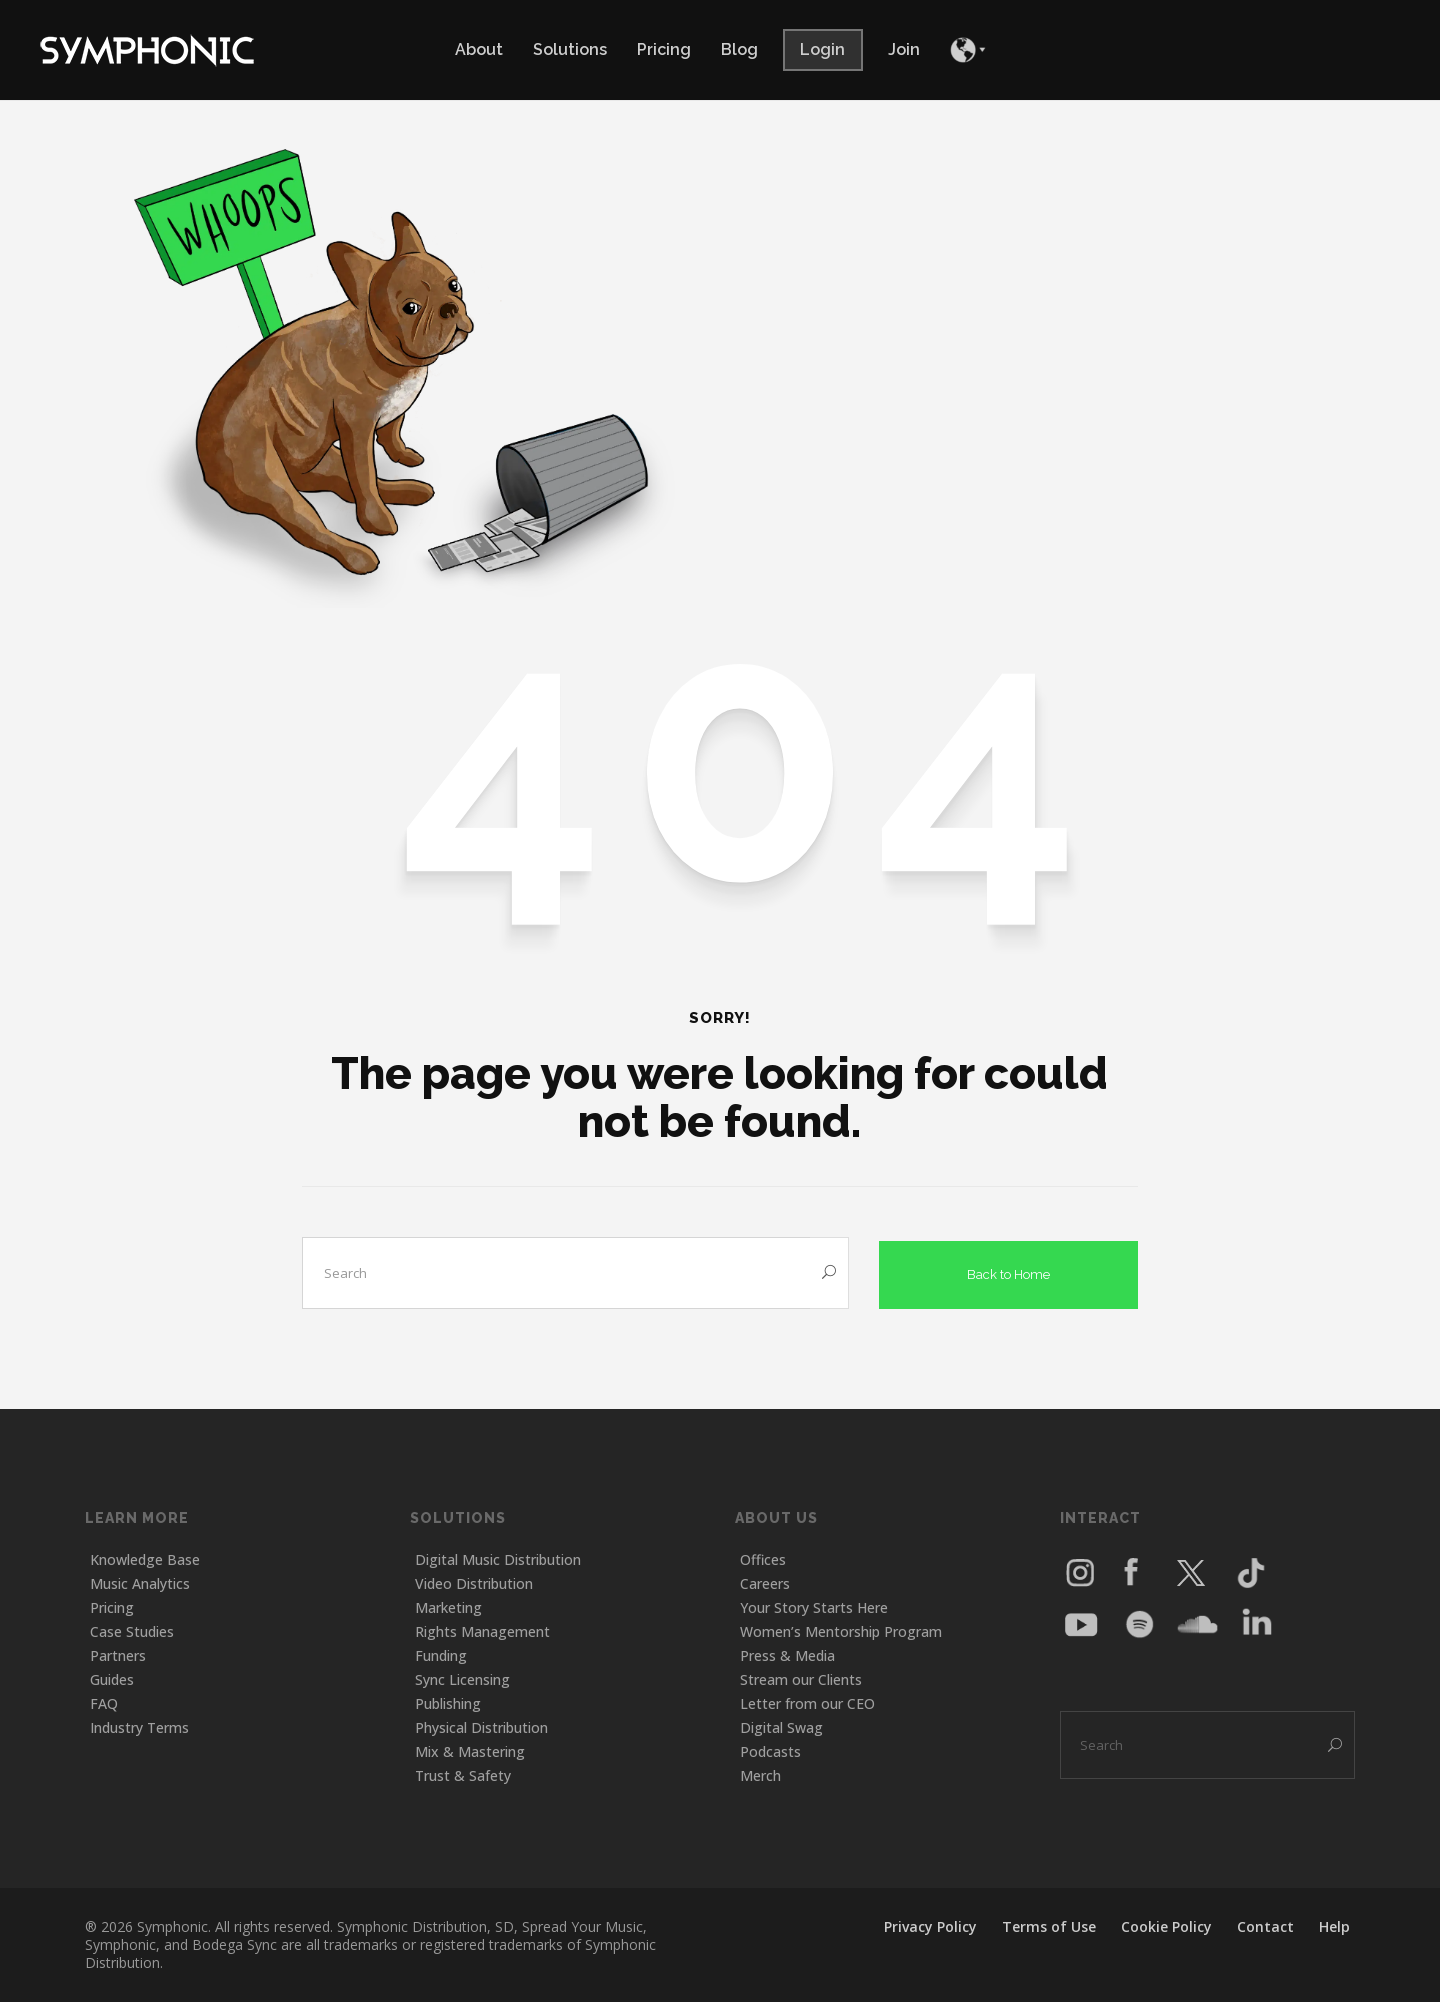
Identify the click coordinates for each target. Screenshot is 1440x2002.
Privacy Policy (930, 1926)
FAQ (104, 1703)
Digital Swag (781, 1727)
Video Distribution (474, 1583)
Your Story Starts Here (814, 1607)
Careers (765, 1583)
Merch (760, 1775)
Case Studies (132, 1631)
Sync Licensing (462, 1679)
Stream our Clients (801, 1679)
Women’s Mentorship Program (841, 1631)
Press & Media (787, 1655)
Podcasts (770, 1751)
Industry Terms (139, 1727)
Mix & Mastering (470, 1751)
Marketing (448, 1607)
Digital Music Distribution (498, 1559)
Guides (112, 1679)
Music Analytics (140, 1583)
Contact (1265, 1926)
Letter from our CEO (807, 1703)
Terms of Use (1049, 1926)
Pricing (112, 1607)
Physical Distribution (481, 1727)
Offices (763, 1559)
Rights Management (482, 1631)
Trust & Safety (463, 1775)
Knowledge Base (145, 1559)
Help (1334, 1926)
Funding (441, 1655)
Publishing (448, 1703)
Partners (118, 1655)
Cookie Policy (1166, 1926)
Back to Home (1008, 1270)
